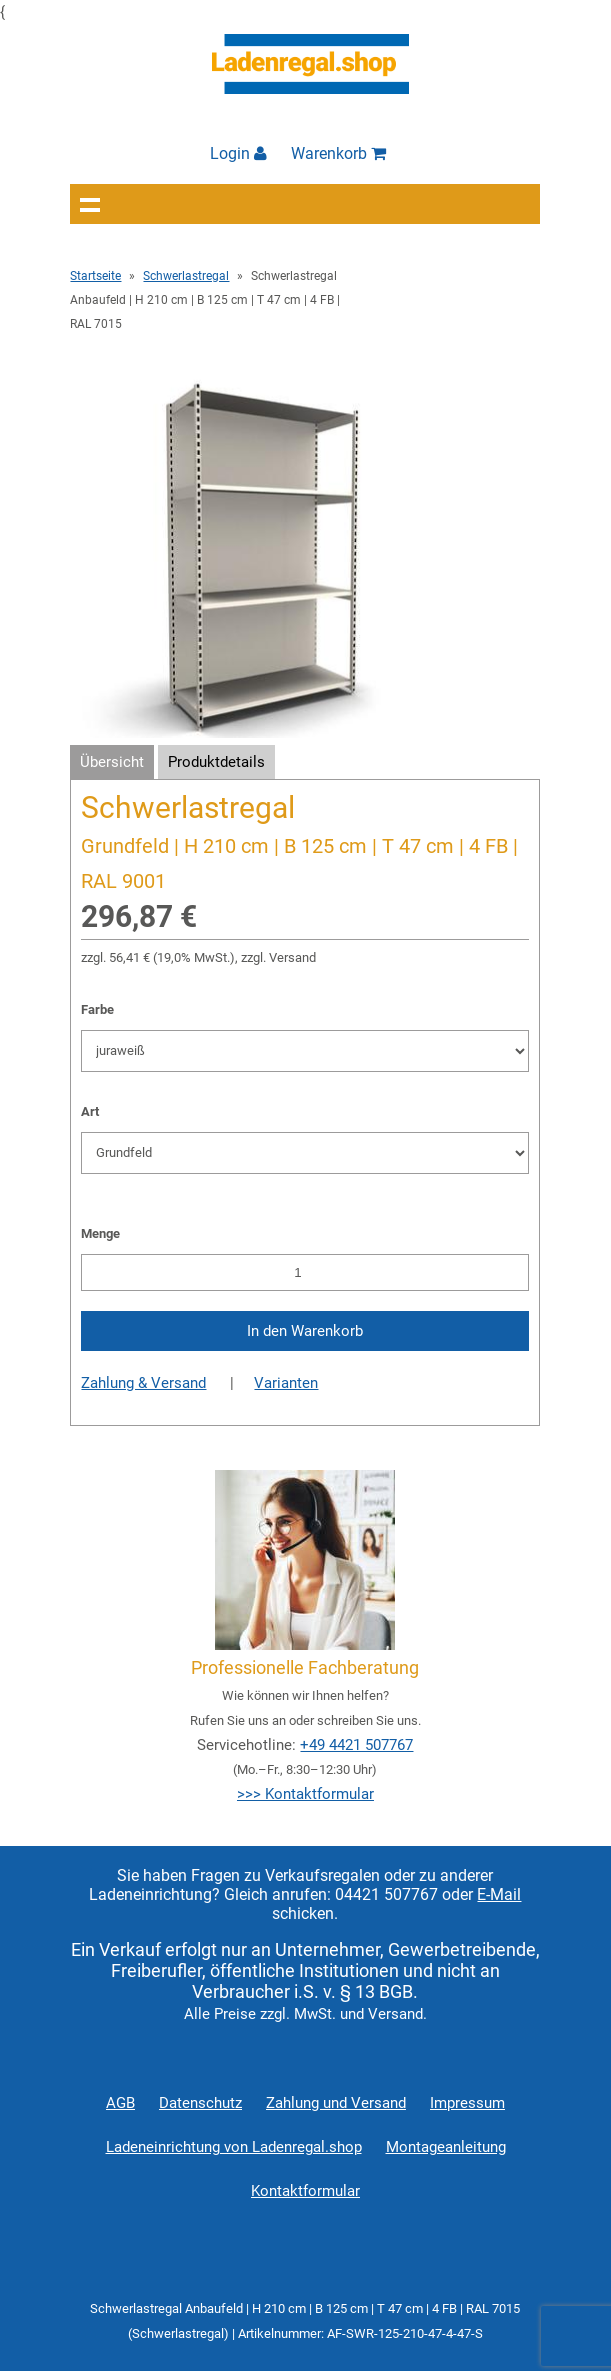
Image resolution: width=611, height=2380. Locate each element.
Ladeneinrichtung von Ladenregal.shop (234, 2147)
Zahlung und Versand (336, 2103)
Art (90, 1111)
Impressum (467, 2103)
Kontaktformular (305, 2191)
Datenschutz (200, 2103)
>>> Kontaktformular (305, 1794)
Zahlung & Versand (143, 1383)
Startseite (95, 276)
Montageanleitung (446, 2147)
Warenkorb (338, 153)
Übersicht (112, 762)
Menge (100, 1233)
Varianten (286, 1383)
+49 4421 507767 (356, 1745)
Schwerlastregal (186, 276)
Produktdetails (216, 762)
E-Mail (499, 1894)
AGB (120, 2103)
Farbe (97, 1009)
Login (238, 153)
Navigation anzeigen (90, 204)
